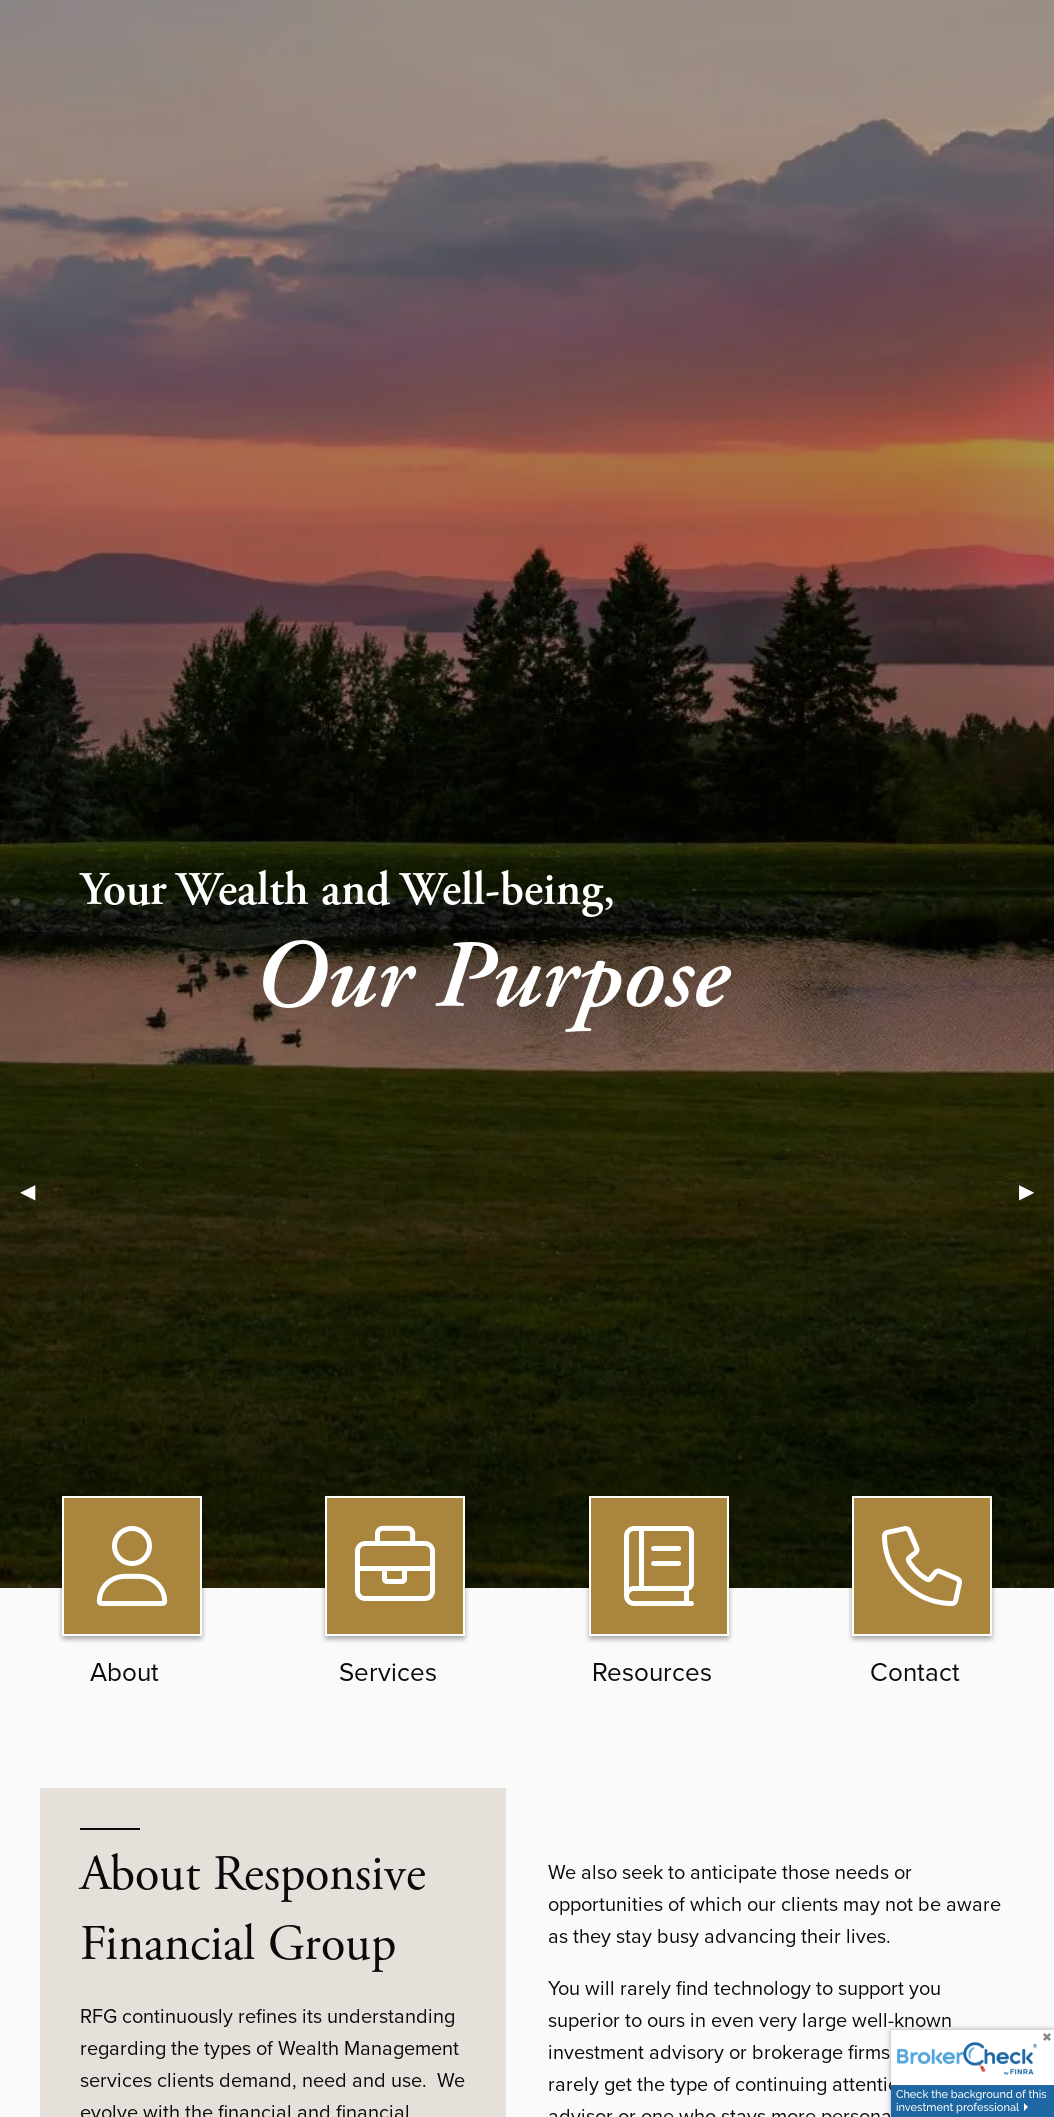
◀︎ (37, 1190)
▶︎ (1036, 1190)
